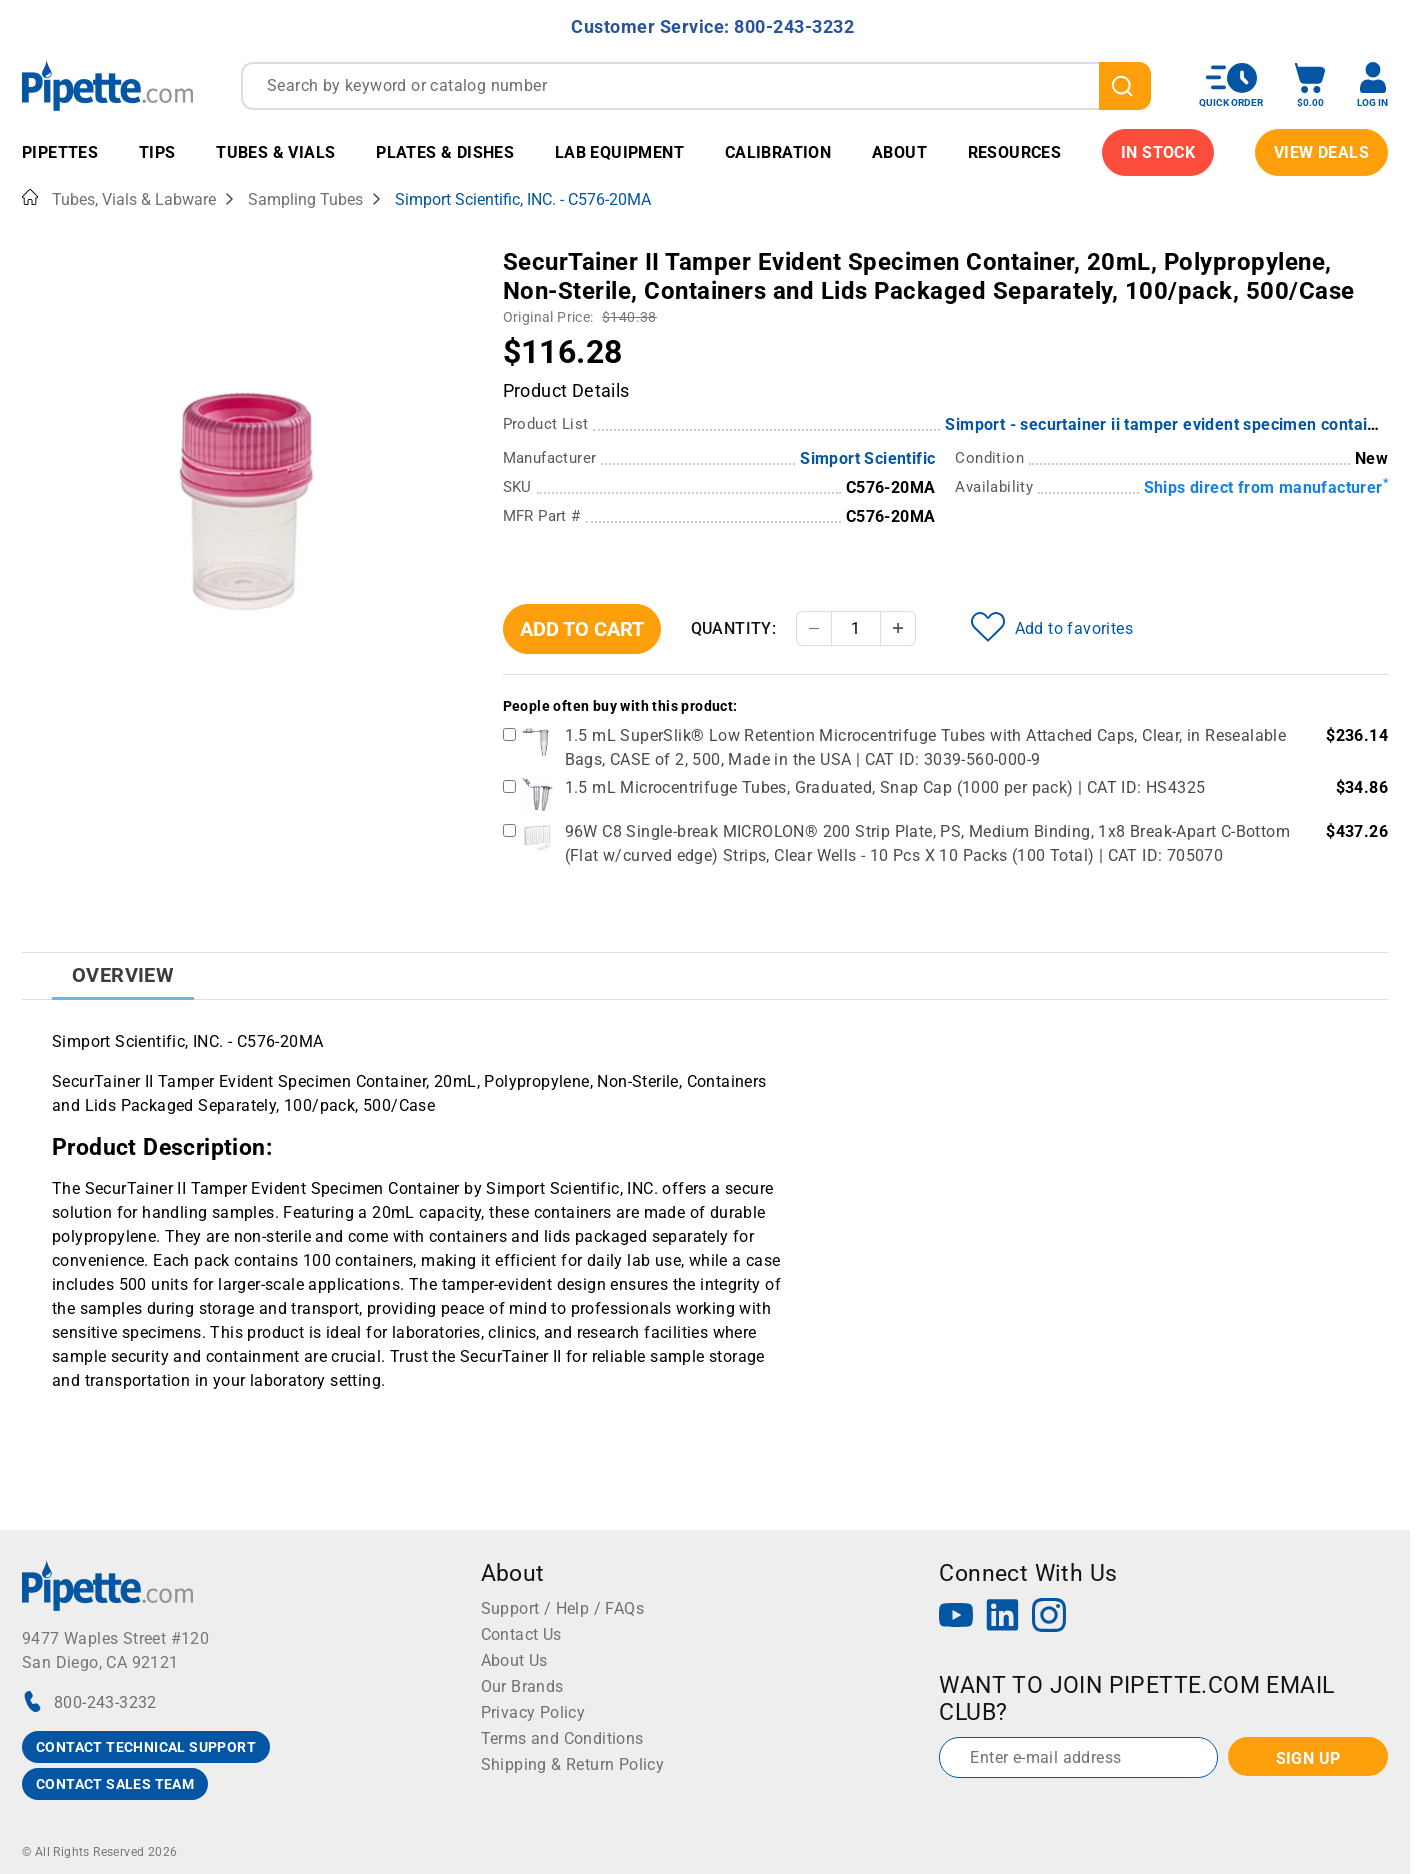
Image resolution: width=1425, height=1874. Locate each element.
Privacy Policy (533, 1712)
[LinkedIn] (1003, 1617)
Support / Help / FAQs (562, 1608)
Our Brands (522, 1686)
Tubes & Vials (275, 152)
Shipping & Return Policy (573, 1764)
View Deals (1321, 152)
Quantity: (734, 628)
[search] (1125, 86)
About (899, 152)
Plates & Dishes (445, 152)
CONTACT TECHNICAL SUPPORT (146, 1747)
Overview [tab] (123, 975)
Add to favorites (1052, 627)
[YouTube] (956, 1617)
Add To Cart (582, 629)
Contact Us (521, 1634)
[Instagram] (1049, 1617)
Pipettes (60, 152)
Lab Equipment (619, 152)
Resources (1015, 152)
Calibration (778, 152)
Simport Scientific (867, 458)
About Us (514, 1660)
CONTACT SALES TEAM (115, 1784)
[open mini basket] (1310, 85)
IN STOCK (1158, 152)
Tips (157, 152)
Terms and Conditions (562, 1738)
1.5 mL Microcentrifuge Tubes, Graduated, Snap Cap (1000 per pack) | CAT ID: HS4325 (885, 787)
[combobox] (696, 86)
